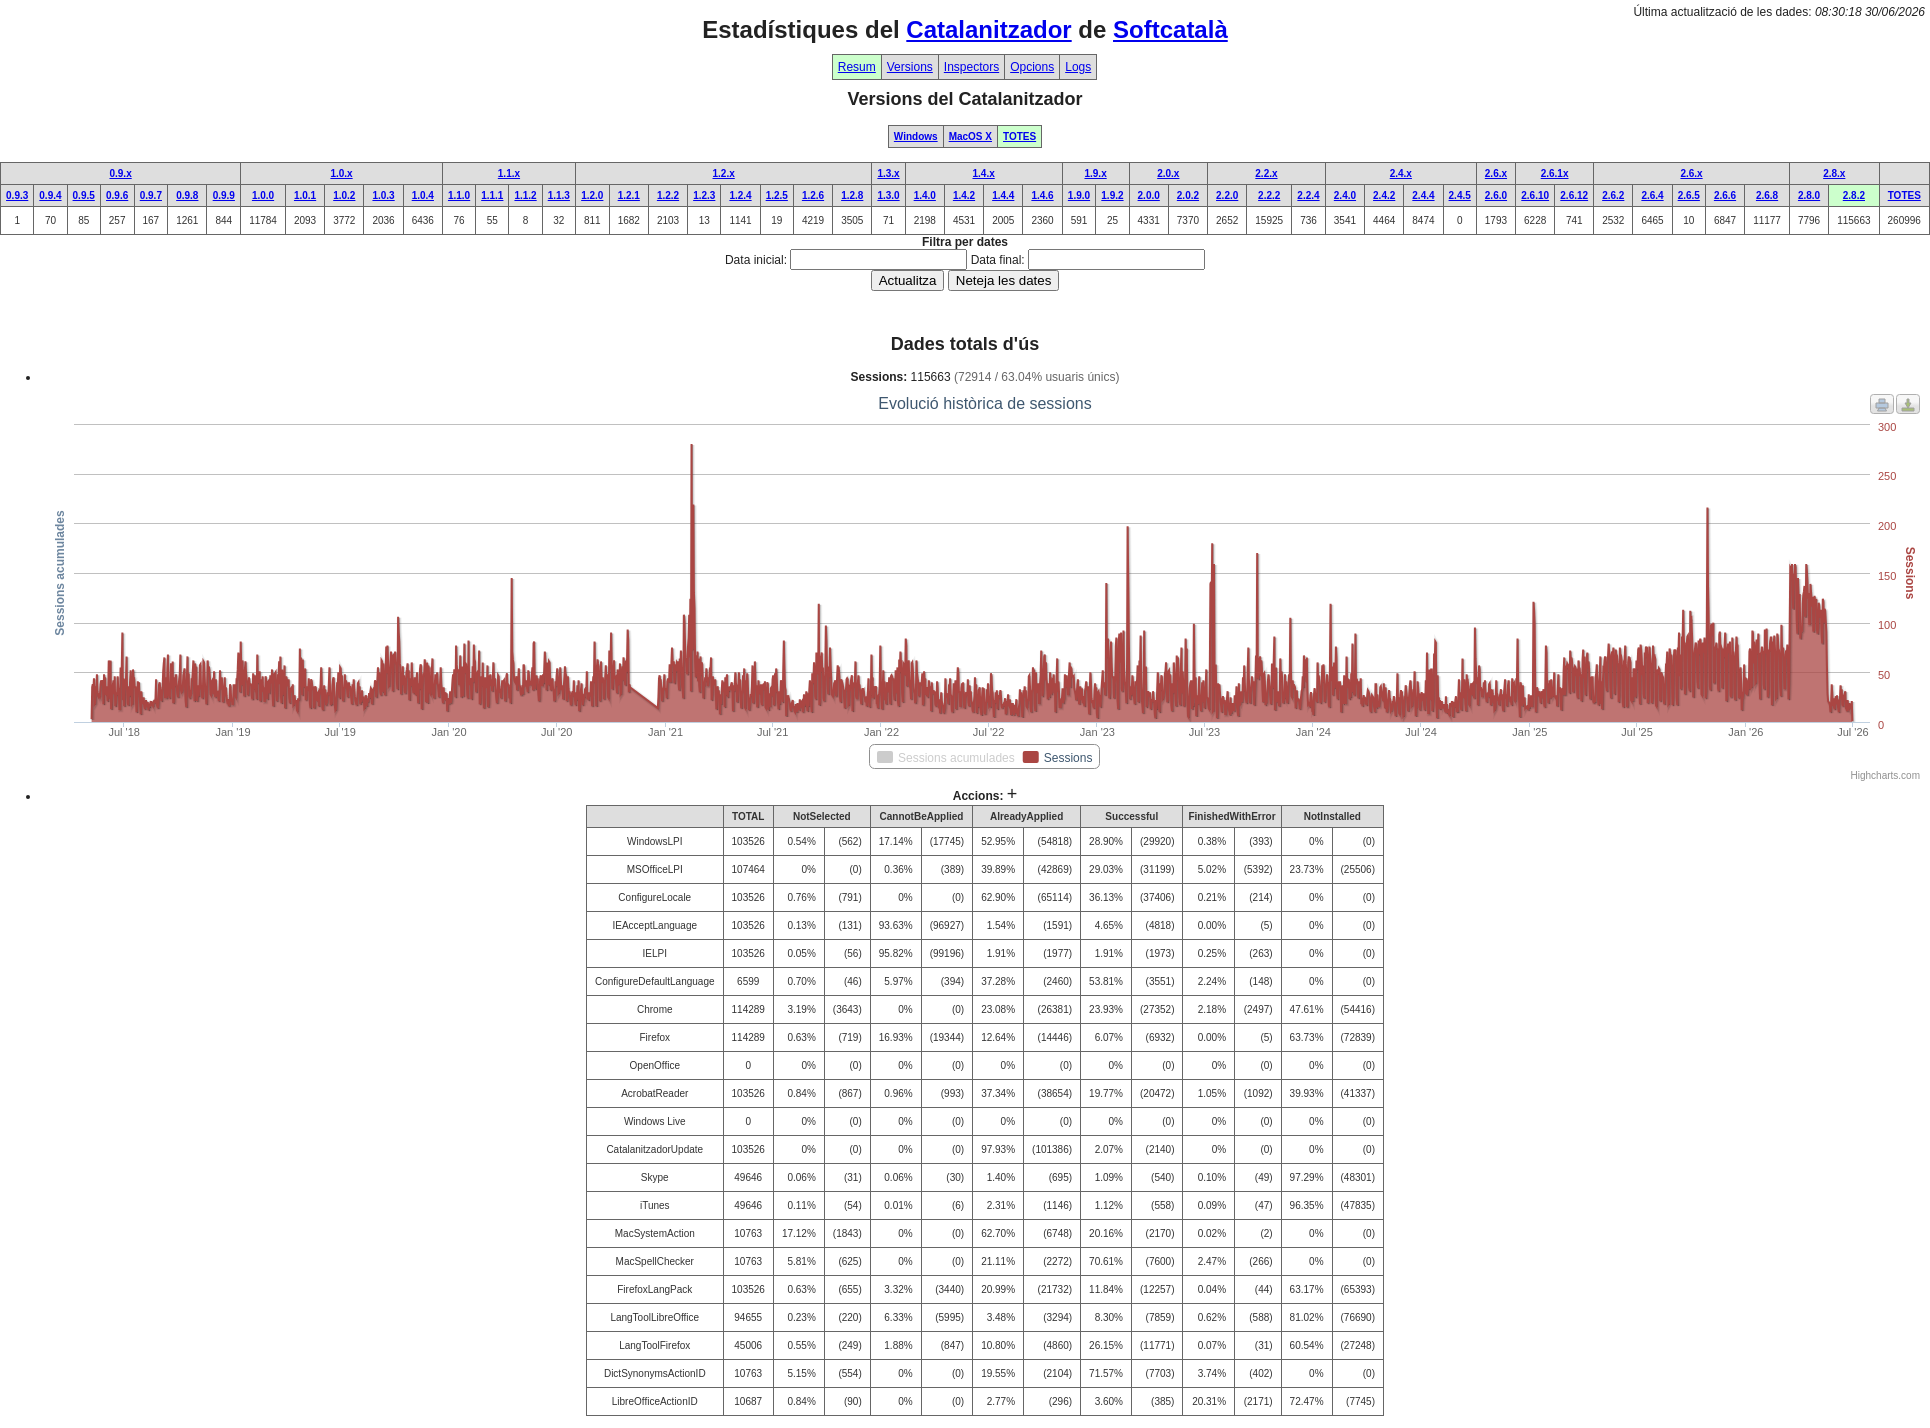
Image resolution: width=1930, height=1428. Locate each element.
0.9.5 (84, 195)
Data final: (998, 260)
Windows (916, 136)
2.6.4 (1652, 195)
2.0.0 (1149, 195)
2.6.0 (1496, 195)
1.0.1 (305, 195)
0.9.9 (224, 195)
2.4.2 (1384, 195)
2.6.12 (1574, 195)
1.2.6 (813, 195)
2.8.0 (1809, 195)
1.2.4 (740, 195)
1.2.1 (629, 195)
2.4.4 (1423, 195)
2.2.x (1266, 173)
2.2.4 (1308, 195)
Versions (910, 67)
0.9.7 (151, 195)
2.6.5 (1689, 195)
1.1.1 (492, 195)
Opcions (1032, 67)
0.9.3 (17, 195)
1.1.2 (525, 195)
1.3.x (888, 173)
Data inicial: (756, 260)
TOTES (1019, 136)
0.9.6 (117, 195)
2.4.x (1401, 173)
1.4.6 (1042, 195)
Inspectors (971, 67)
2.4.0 (1345, 195)
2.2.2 (1269, 195)
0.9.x (120, 173)
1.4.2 (964, 195)
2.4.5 (1460, 195)
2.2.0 (1227, 195)
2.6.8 (1767, 195)
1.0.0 (263, 195)
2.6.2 (1613, 195)
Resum (857, 67)
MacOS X (970, 136)
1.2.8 (852, 195)
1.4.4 (1003, 195)
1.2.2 (668, 195)
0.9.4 (50, 195)
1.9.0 (1079, 195)
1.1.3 (559, 195)
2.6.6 (1725, 195)
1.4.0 (925, 195)
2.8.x (1834, 173)
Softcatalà (1170, 29)
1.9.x (1095, 173)
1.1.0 (459, 195)
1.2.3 (704, 195)
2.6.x (1496, 173)
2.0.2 (1188, 195)
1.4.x (984, 173)
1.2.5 (777, 195)
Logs (1078, 67)
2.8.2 (1854, 195)
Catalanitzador (988, 29)
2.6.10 (1535, 195)
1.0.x (341, 173)
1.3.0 (888, 195)
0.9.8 (187, 195)
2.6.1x (1555, 173)
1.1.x (509, 173)
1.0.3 (383, 195)
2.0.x (1168, 173)
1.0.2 (344, 195)
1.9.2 (1112, 195)
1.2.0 (592, 195)
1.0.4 (423, 195)
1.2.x (724, 173)
